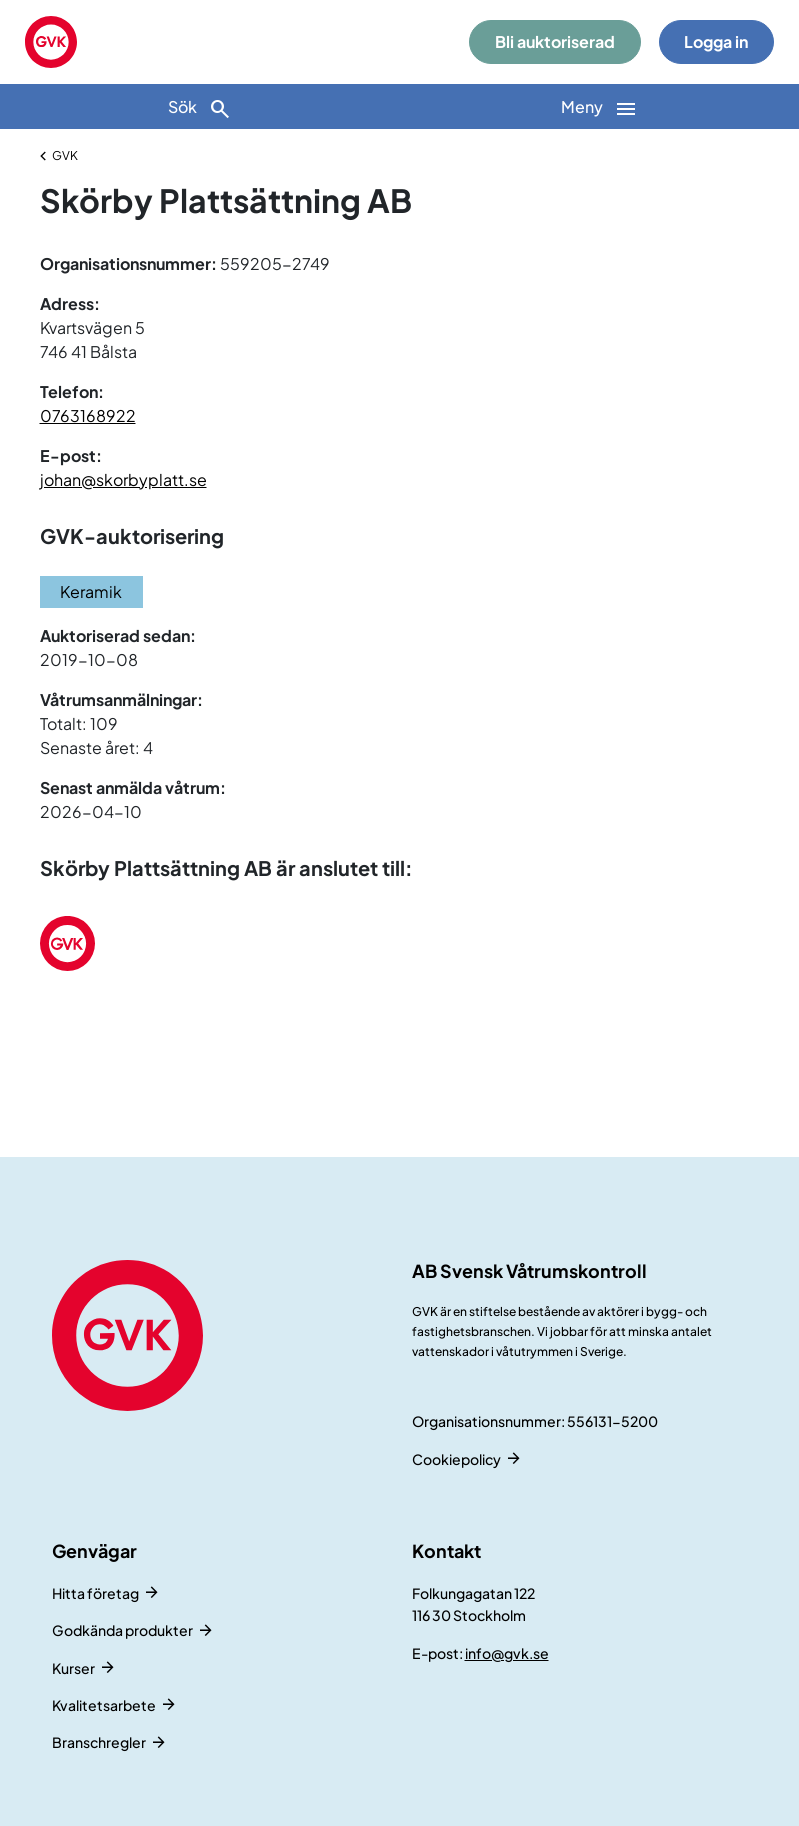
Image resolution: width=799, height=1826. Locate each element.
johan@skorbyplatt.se (123, 479)
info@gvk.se (507, 1653)
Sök (200, 108)
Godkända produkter (122, 1630)
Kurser (73, 1668)
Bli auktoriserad (555, 41)
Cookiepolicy (456, 1459)
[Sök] (200, 106)
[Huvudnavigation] (600, 106)
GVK (65, 155)
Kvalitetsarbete (104, 1705)
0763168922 (88, 415)
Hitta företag (95, 1593)
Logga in (716, 41)
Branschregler (99, 1742)
